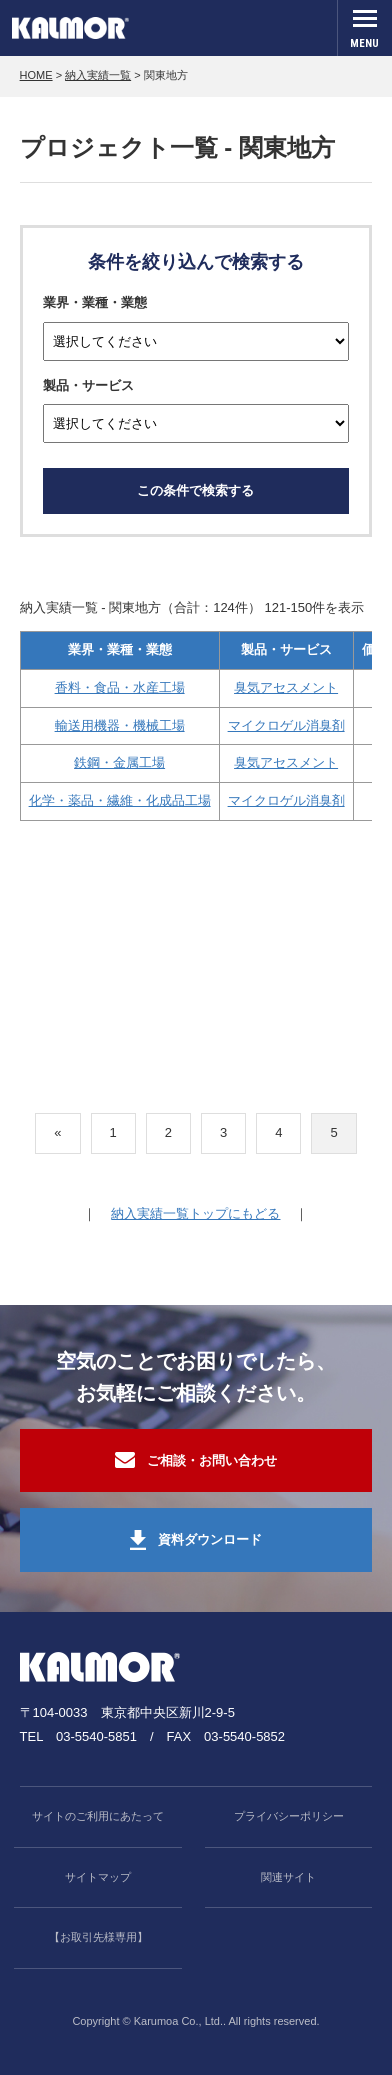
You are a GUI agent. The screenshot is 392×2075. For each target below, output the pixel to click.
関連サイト (288, 1877)
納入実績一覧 (98, 75)
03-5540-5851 (96, 1736)
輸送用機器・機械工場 (120, 725)
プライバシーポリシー (289, 1816)
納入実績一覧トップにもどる (195, 1213)
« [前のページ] (57, 1132)
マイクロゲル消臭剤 (286, 725)
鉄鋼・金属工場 (119, 762)
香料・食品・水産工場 (120, 687)
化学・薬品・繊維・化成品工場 (120, 800)
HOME (36, 75)
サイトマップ (98, 1877)
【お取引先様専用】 (98, 1937)
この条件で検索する (195, 490)
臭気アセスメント (286, 687)
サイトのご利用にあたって (98, 1816)
